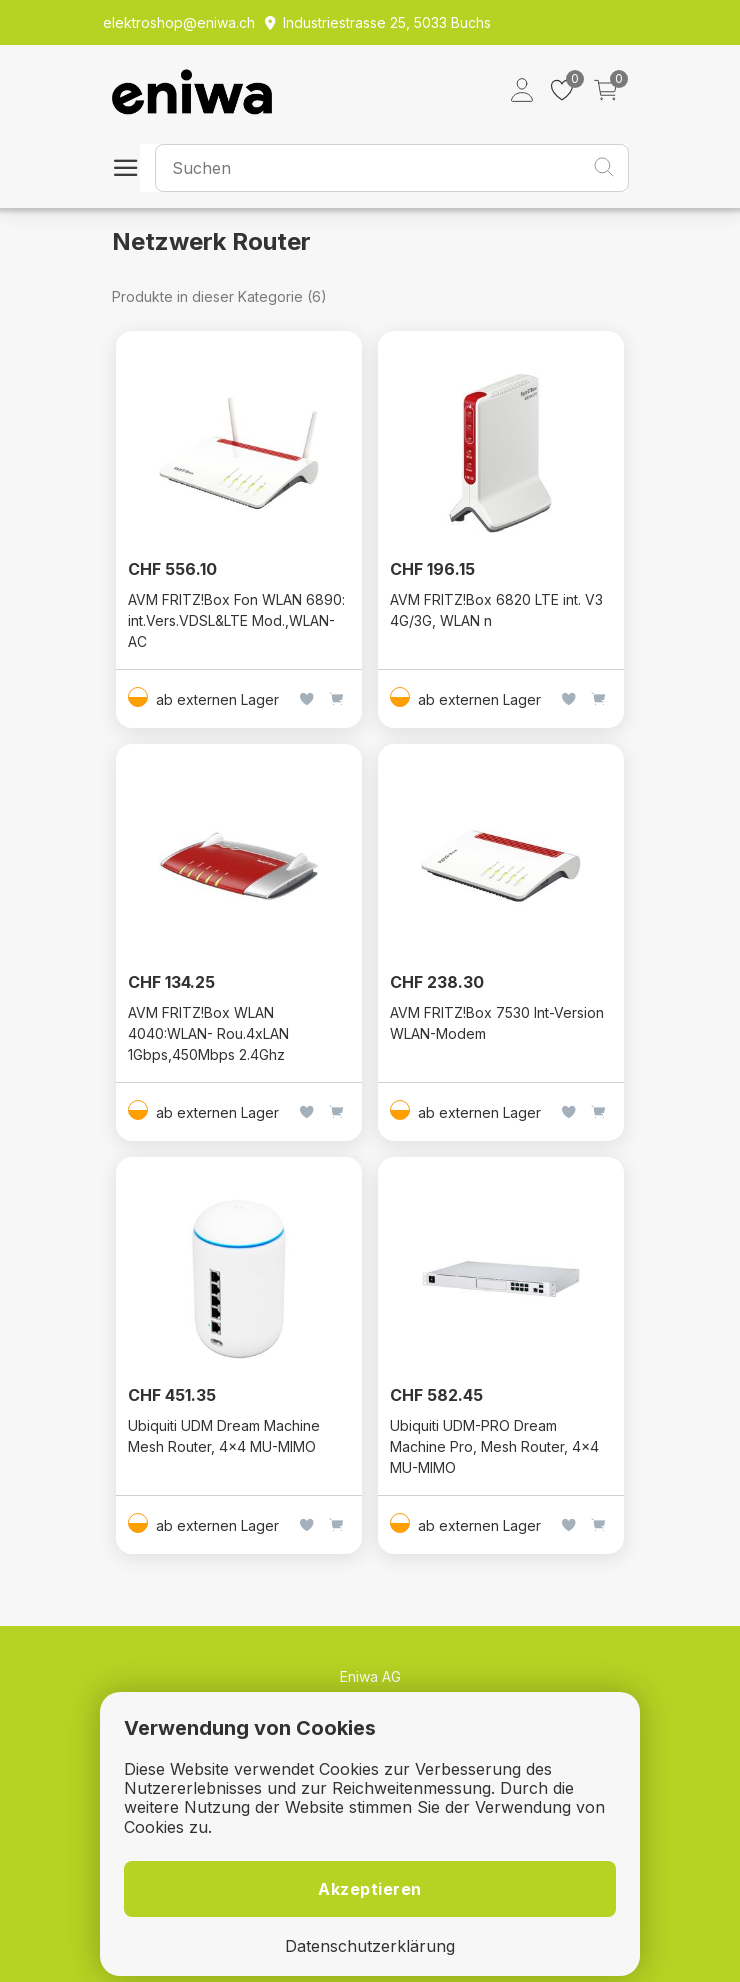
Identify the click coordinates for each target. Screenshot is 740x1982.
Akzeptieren (370, 1889)
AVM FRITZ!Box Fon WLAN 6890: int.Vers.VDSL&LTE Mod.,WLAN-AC (236, 620)
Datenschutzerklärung (370, 1946)
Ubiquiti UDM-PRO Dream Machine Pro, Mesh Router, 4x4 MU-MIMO (494, 1446)
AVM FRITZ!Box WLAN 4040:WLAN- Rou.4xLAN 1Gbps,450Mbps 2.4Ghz (208, 1033)
